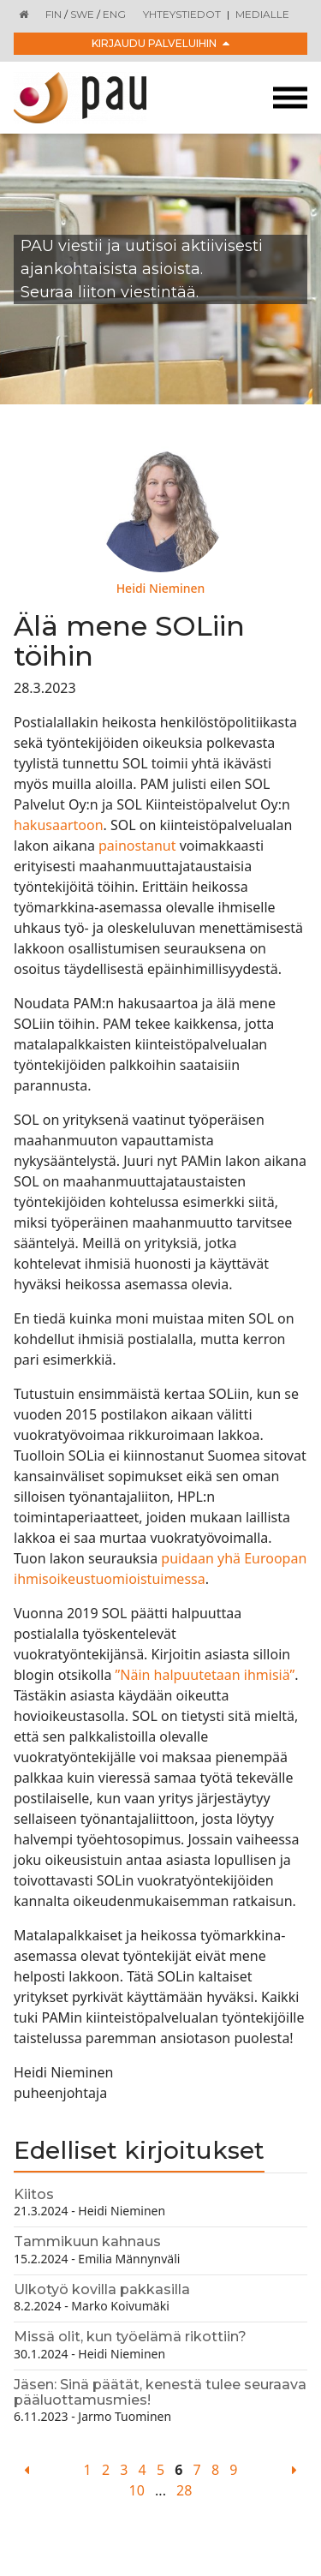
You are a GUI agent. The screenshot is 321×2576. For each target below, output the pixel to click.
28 (184, 2490)
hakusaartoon (59, 825)
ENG (114, 14)
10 (137, 2490)
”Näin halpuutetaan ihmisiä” (205, 1674)
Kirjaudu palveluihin (160, 43)
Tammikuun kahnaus (87, 2241)
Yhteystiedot (182, 14)
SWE (82, 14)
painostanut (136, 845)
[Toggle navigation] (290, 98)
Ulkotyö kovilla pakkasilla (102, 2289)
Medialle (262, 14)
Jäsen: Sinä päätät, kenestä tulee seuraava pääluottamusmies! (160, 2392)
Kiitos (34, 2194)
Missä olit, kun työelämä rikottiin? (130, 2336)
